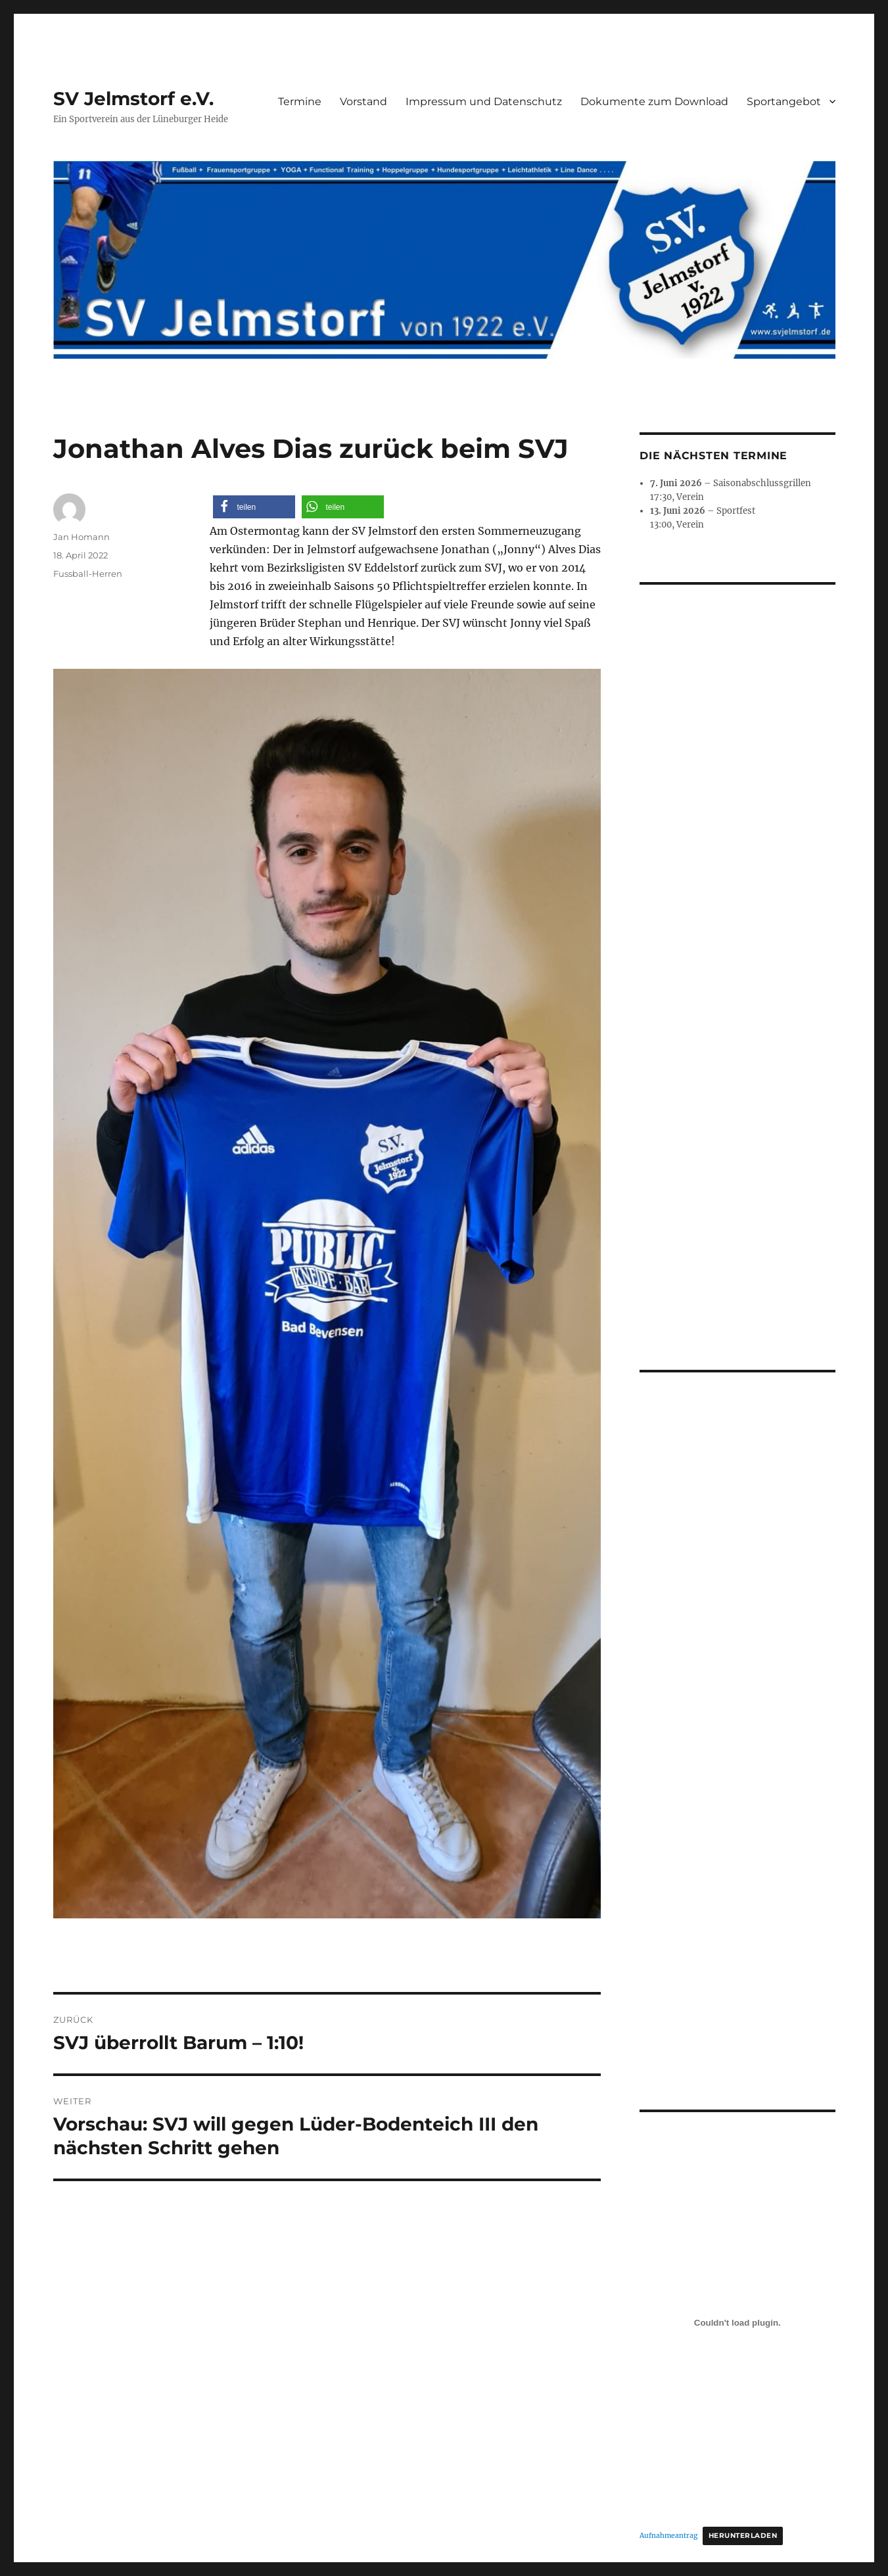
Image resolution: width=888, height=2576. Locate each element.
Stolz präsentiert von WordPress (336, 2408)
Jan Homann (81, 536)
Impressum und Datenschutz (484, 101)
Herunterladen (743, 2237)
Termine (299, 101)
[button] (254, 506)
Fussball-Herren (87, 573)
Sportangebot (784, 101)
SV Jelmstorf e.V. (133, 98)
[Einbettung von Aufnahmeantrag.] (737, 2025)
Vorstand (363, 101)
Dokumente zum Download (654, 101)
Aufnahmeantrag (668, 2237)
